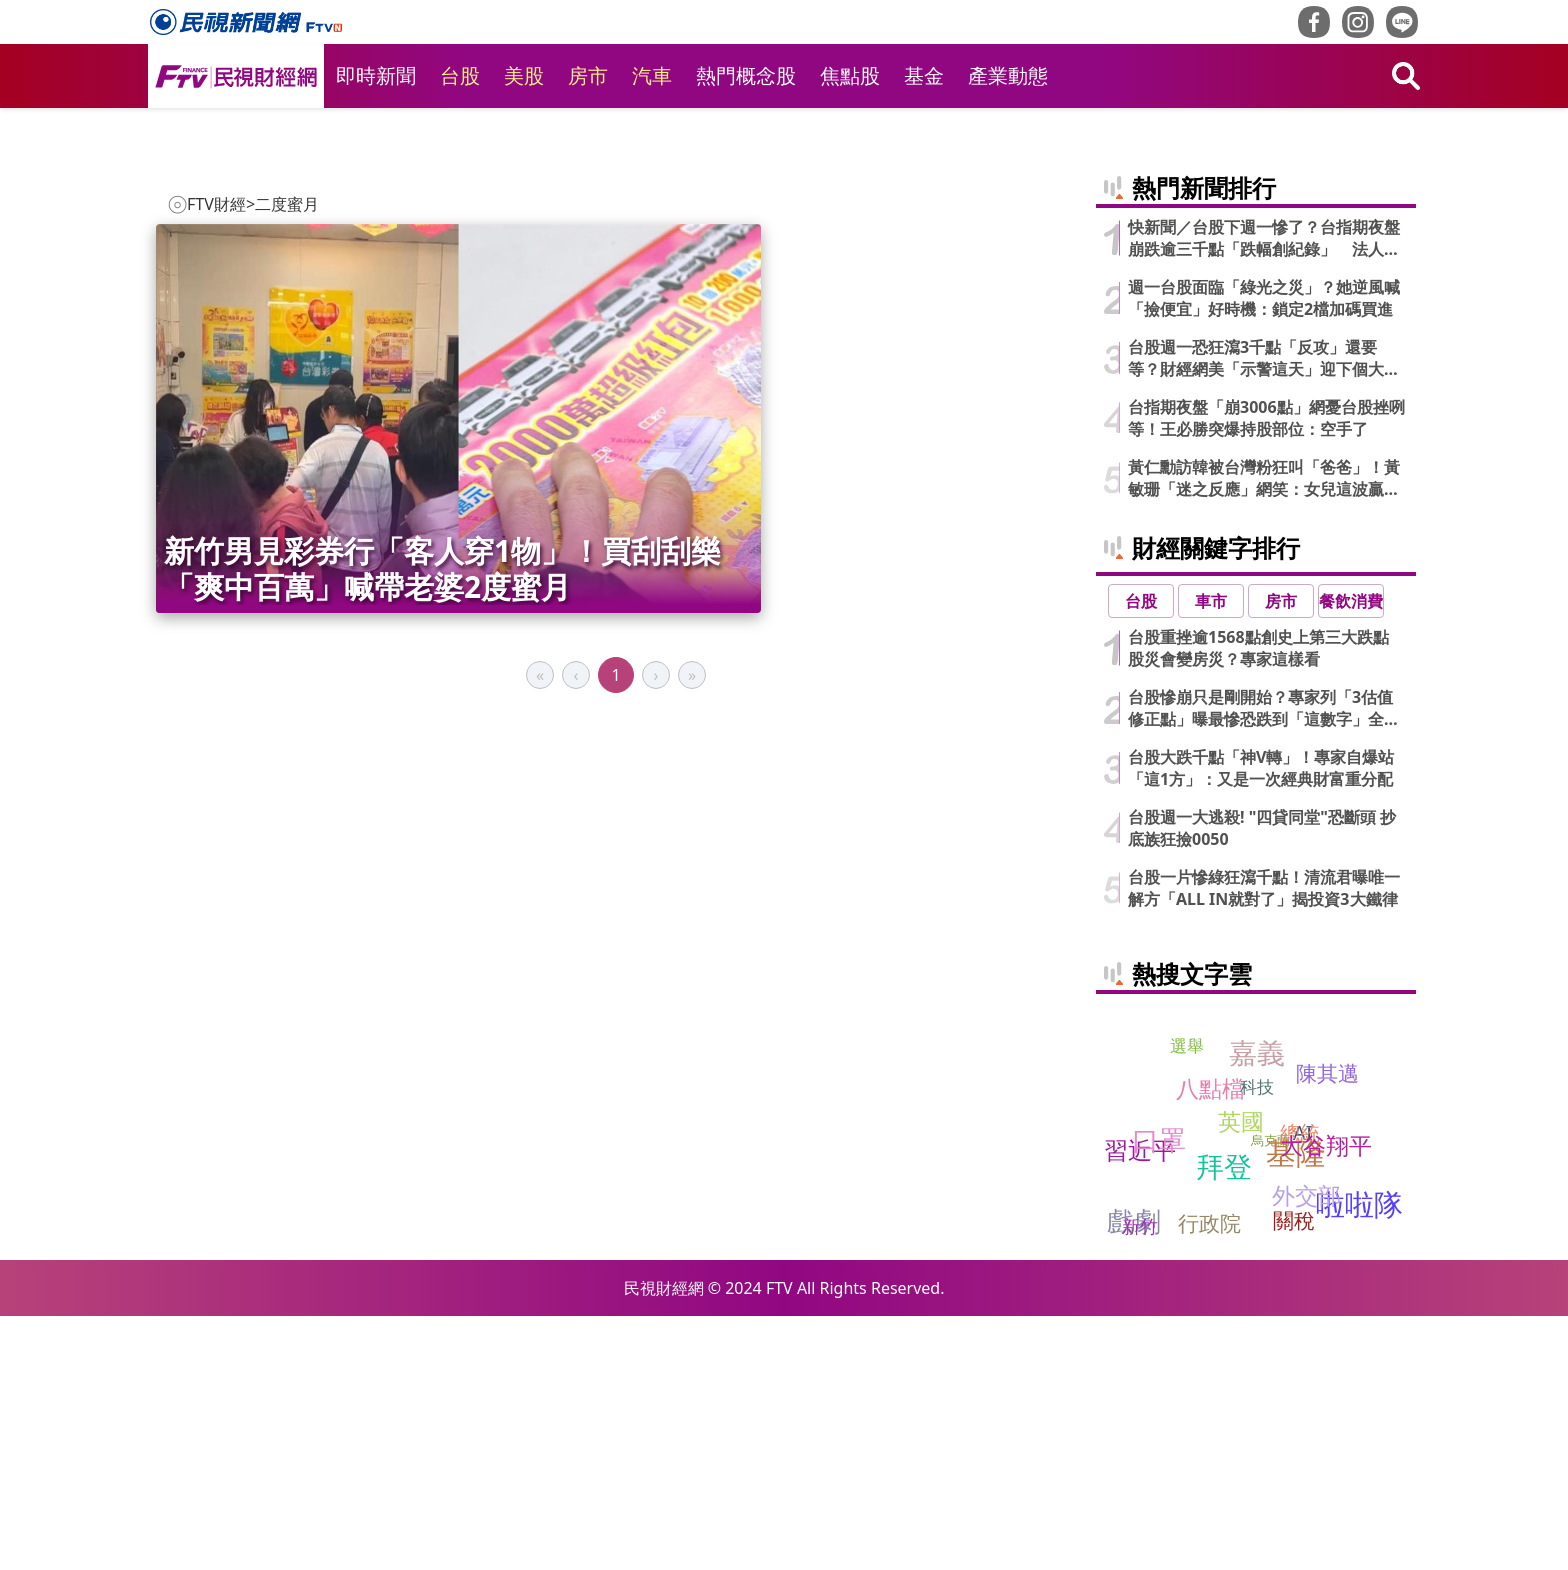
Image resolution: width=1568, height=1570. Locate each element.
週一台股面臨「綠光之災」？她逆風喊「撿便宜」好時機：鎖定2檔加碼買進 (1264, 552)
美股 (524, 75)
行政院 (1209, 1477)
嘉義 (1257, 1305)
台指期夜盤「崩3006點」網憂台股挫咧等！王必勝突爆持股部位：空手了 (1266, 672)
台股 (460, 75)
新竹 (1140, 1479)
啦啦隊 (1359, 1457)
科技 (1257, 1340)
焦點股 (850, 75)
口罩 (1159, 1392)
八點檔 (1210, 1341)
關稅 (1294, 1474)
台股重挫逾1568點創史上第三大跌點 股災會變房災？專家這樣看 (1266, 902)
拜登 (1224, 1420)
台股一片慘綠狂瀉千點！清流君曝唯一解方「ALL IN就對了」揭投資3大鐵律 (1264, 1142)
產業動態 (1008, 75)
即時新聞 (376, 75)
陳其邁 (1327, 1327)
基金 (924, 75)
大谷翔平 (1326, 1398)
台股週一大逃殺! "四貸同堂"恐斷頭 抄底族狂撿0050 (1262, 1082)
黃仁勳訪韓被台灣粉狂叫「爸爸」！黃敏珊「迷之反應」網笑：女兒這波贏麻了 (1264, 732)
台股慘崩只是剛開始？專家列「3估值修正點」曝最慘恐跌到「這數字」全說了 (1264, 962)
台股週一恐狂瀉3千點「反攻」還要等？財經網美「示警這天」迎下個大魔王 (1264, 612)
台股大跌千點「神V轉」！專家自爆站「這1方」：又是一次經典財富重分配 (1261, 1022)
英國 (1241, 1374)
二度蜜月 (287, 204)
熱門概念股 (746, 75)
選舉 (1187, 1299)
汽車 (652, 75)
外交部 (1306, 1448)
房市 (588, 75)
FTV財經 (216, 204)
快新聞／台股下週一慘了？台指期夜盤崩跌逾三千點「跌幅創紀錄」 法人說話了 (1264, 492)
